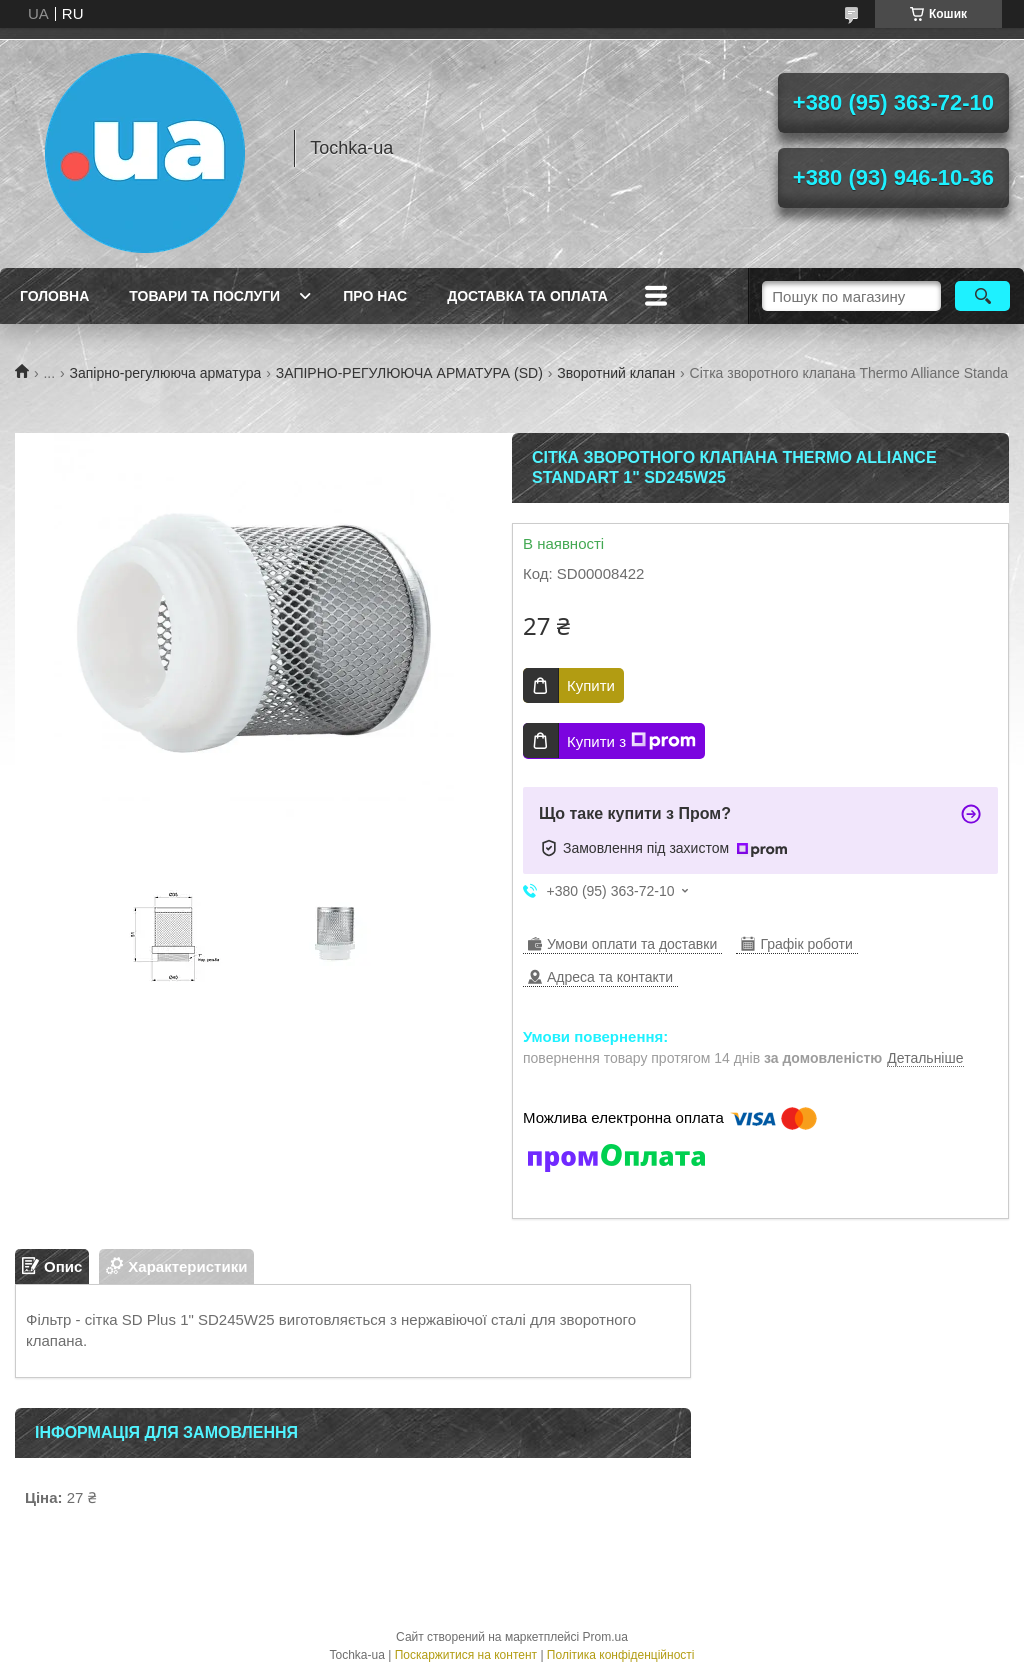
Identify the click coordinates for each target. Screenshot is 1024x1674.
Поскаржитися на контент (466, 1655)
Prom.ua (605, 1637)
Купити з (631, 741)
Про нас (375, 296)
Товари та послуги (204, 296)
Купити (591, 685)
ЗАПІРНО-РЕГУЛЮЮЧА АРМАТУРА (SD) (409, 373)
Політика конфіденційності (621, 1655)
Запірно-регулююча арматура (166, 373)
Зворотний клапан (616, 373)
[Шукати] (982, 296)
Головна (54, 296)
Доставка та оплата (527, 296)
